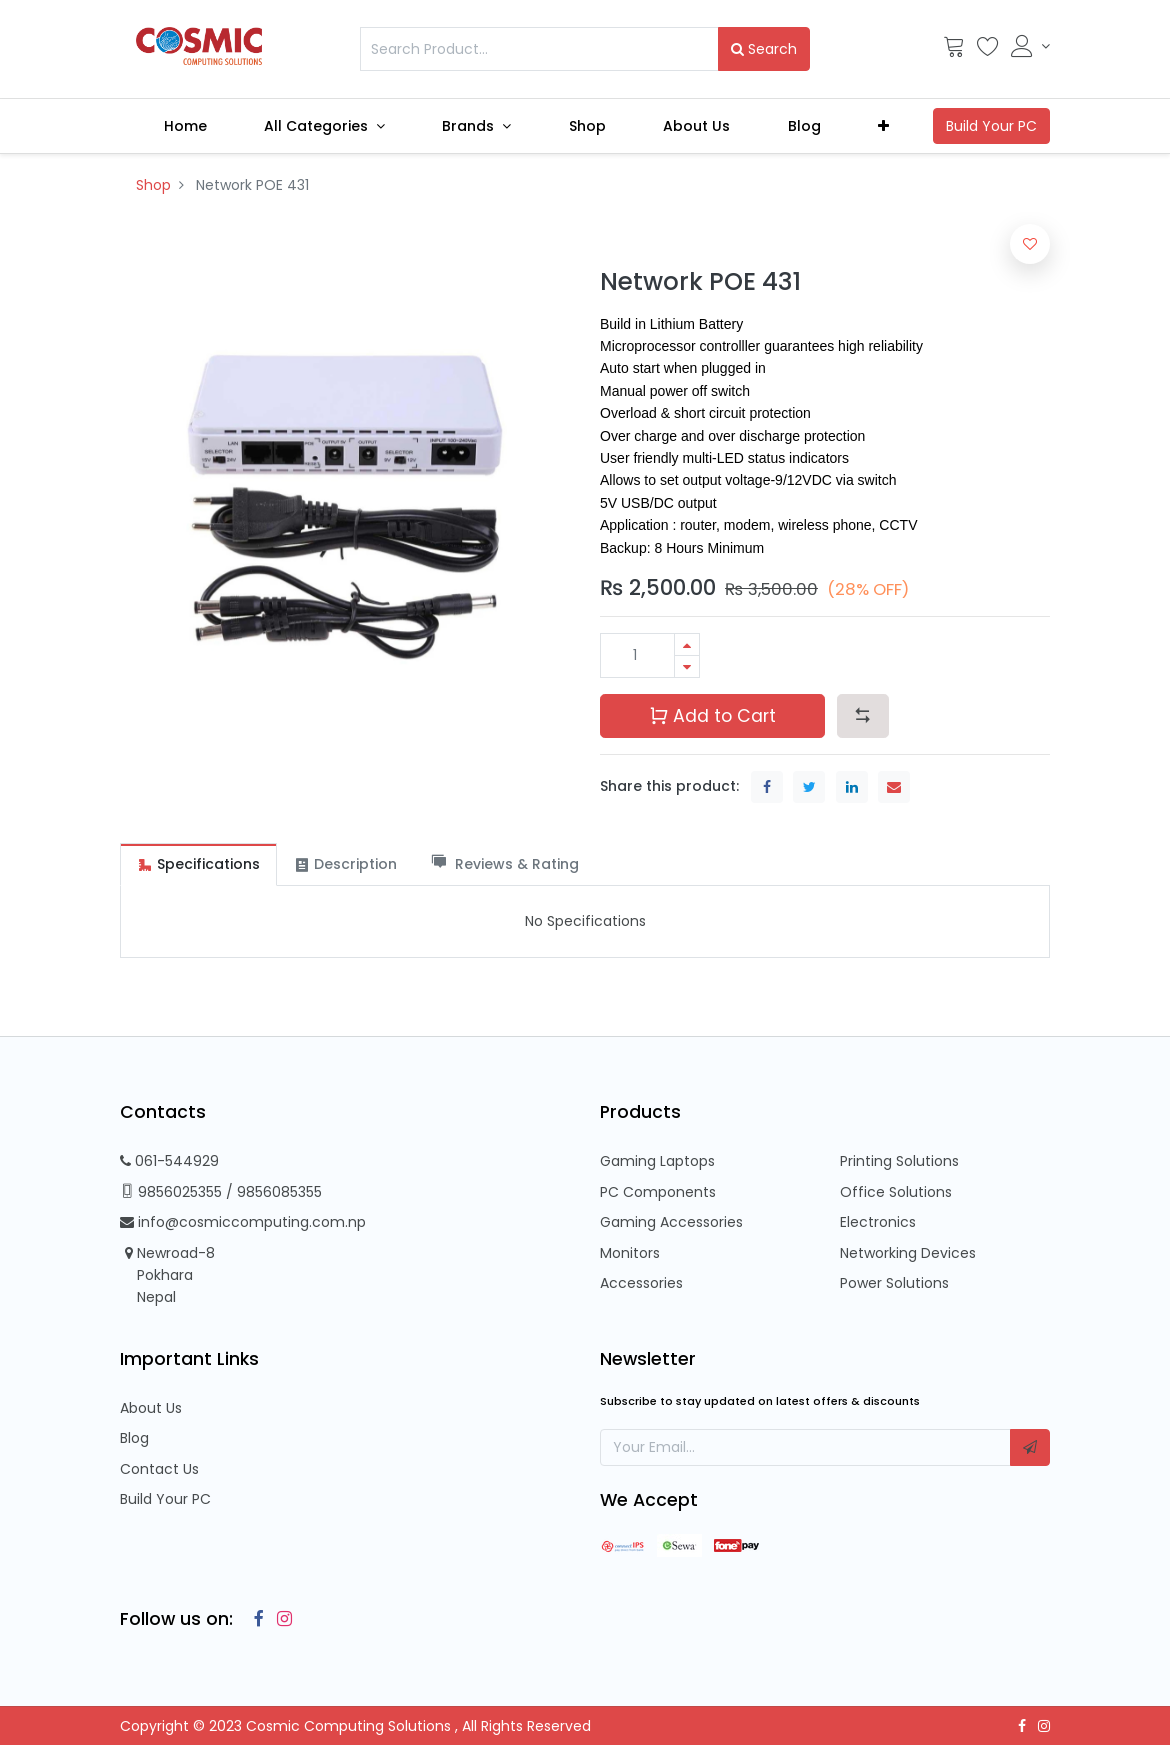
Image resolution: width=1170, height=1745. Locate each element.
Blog (134, 1438)
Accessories (641, 1283)
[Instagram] (280, 1619)
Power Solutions (894, 1283)
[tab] (198, 864)
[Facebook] (253, 1619)
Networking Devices (908, 1253)
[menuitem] (185, 126)
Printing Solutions (899, 1161)
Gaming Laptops (657, 1161)
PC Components (658, 1192)
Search (764, 49)
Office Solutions (896, 1192)
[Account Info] (1030, 46)
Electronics (878, 1222)
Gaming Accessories (671, 1222)
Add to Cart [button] (712, 715)
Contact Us (159, 1469)
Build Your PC (165, 1499)
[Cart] (954, 51)
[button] (884, 126)
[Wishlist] (988, 51)
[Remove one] (687, 666)
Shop (153, 185)
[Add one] (687, 644)
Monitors (630, 1253)
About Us (151, 1408)
